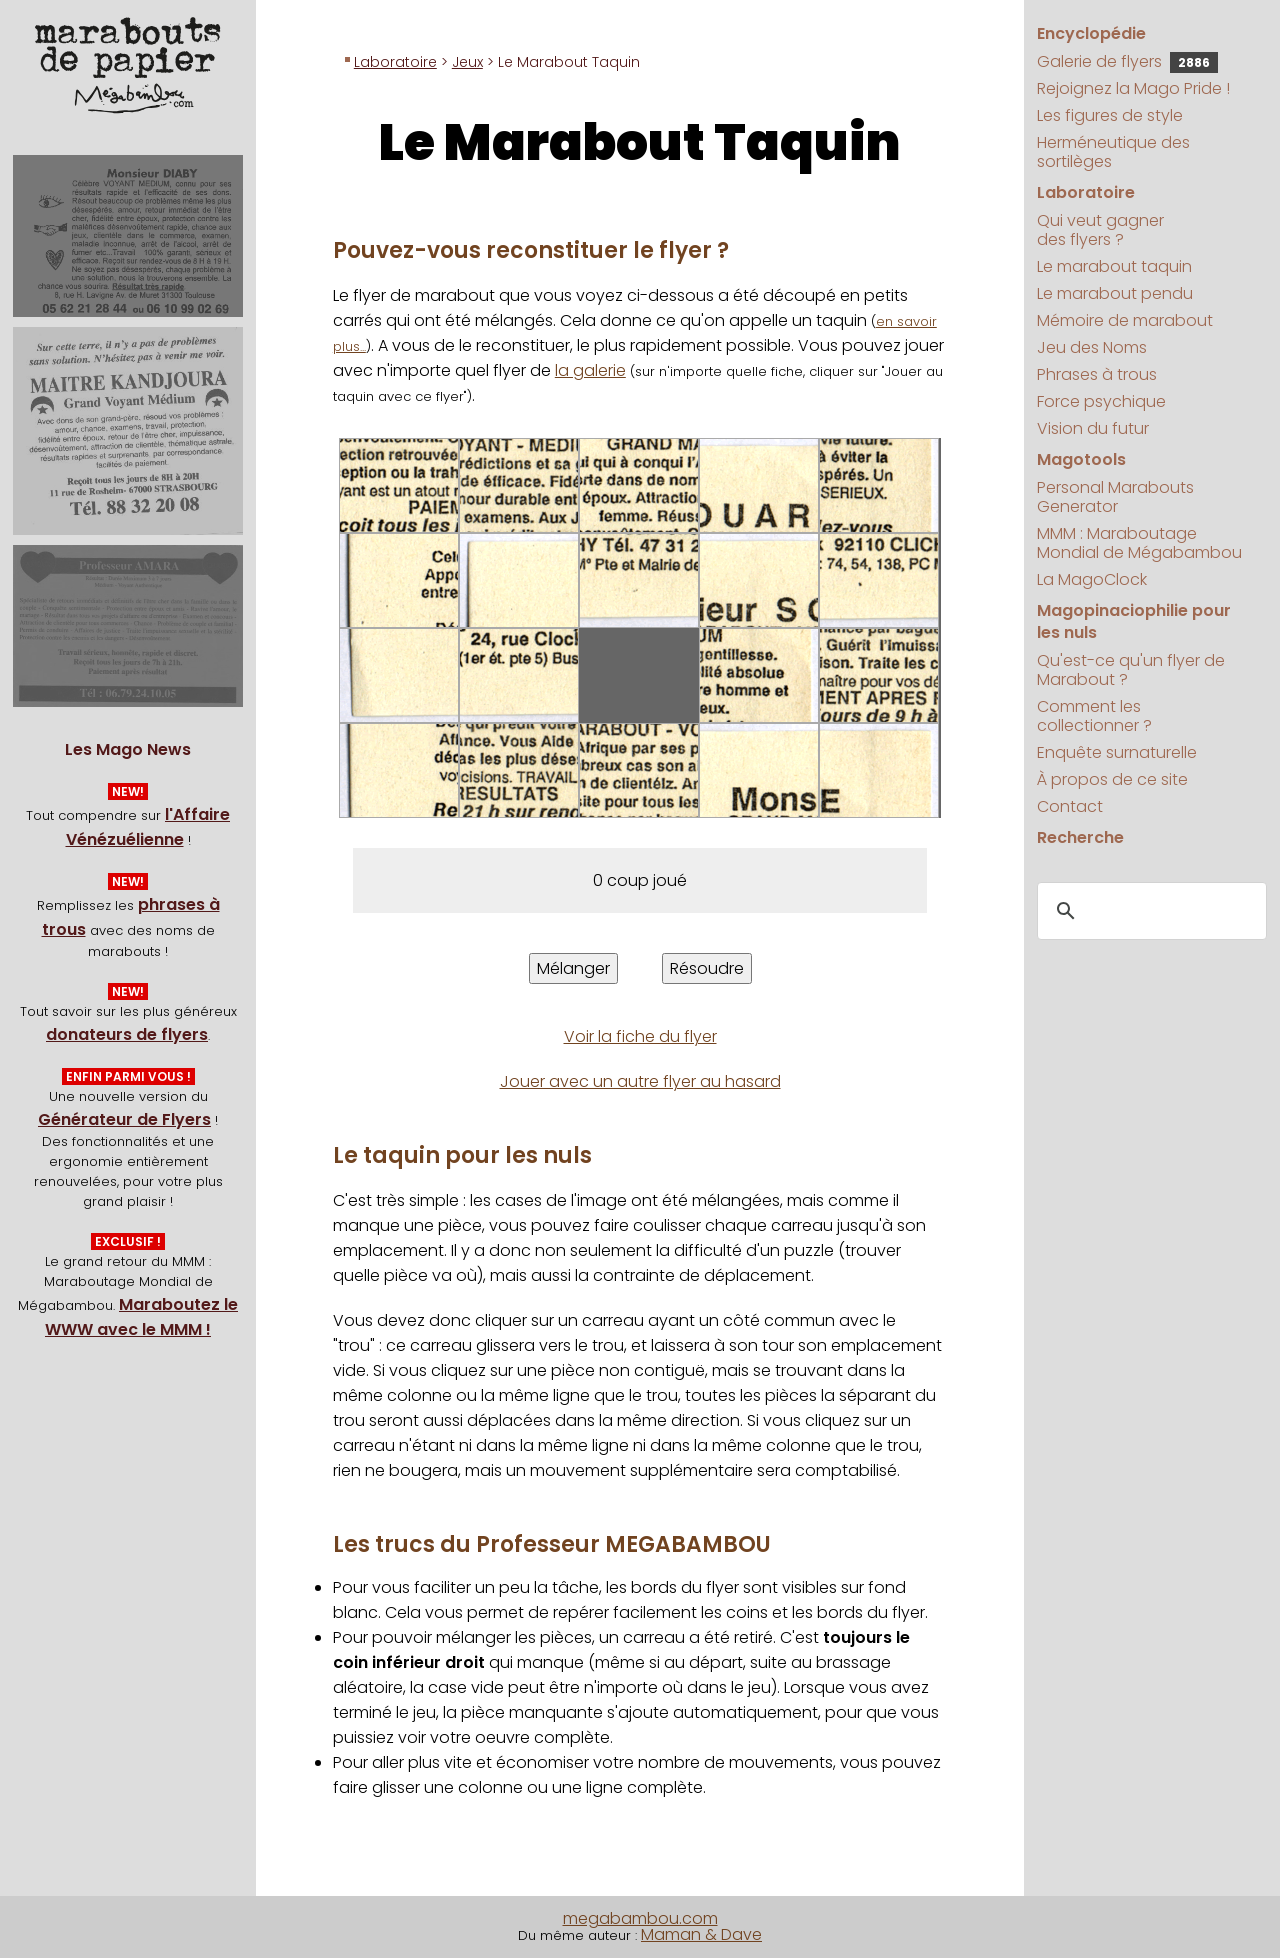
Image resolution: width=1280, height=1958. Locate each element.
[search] (1149, 911)
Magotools (1081, 459)
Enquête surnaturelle (1117, 752)
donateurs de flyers (127, 1034)
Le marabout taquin (1114, 266)
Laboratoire (395, 62)
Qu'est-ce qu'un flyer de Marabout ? (1131, 670)
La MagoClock (1092, 579)
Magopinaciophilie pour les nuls (1134, 621)
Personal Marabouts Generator (1115, 497)
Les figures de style (1110, 115)
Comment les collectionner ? (1094, 716)
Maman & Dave (701, 1934)
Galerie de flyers (1127, 61)
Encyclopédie (1091, 33)
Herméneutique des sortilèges (1113, 152)
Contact (1070, 806)
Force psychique (1101, 401)
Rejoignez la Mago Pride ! (1133, 88)
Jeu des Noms (1092, 347)
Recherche (1080, 837)
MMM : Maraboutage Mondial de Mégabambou (1139, 543)
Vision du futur (1093, 428)
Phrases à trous (1097, 374)
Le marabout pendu (1115, 293)
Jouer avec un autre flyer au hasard (640, 1081)
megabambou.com (640, 1918)
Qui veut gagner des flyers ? (1100, 230)
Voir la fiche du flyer (640, 1036)
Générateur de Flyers (124, 1119)
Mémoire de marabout (1125, 320)
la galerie (590, 370)
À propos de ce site (1112, 779)
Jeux (467, 62)
